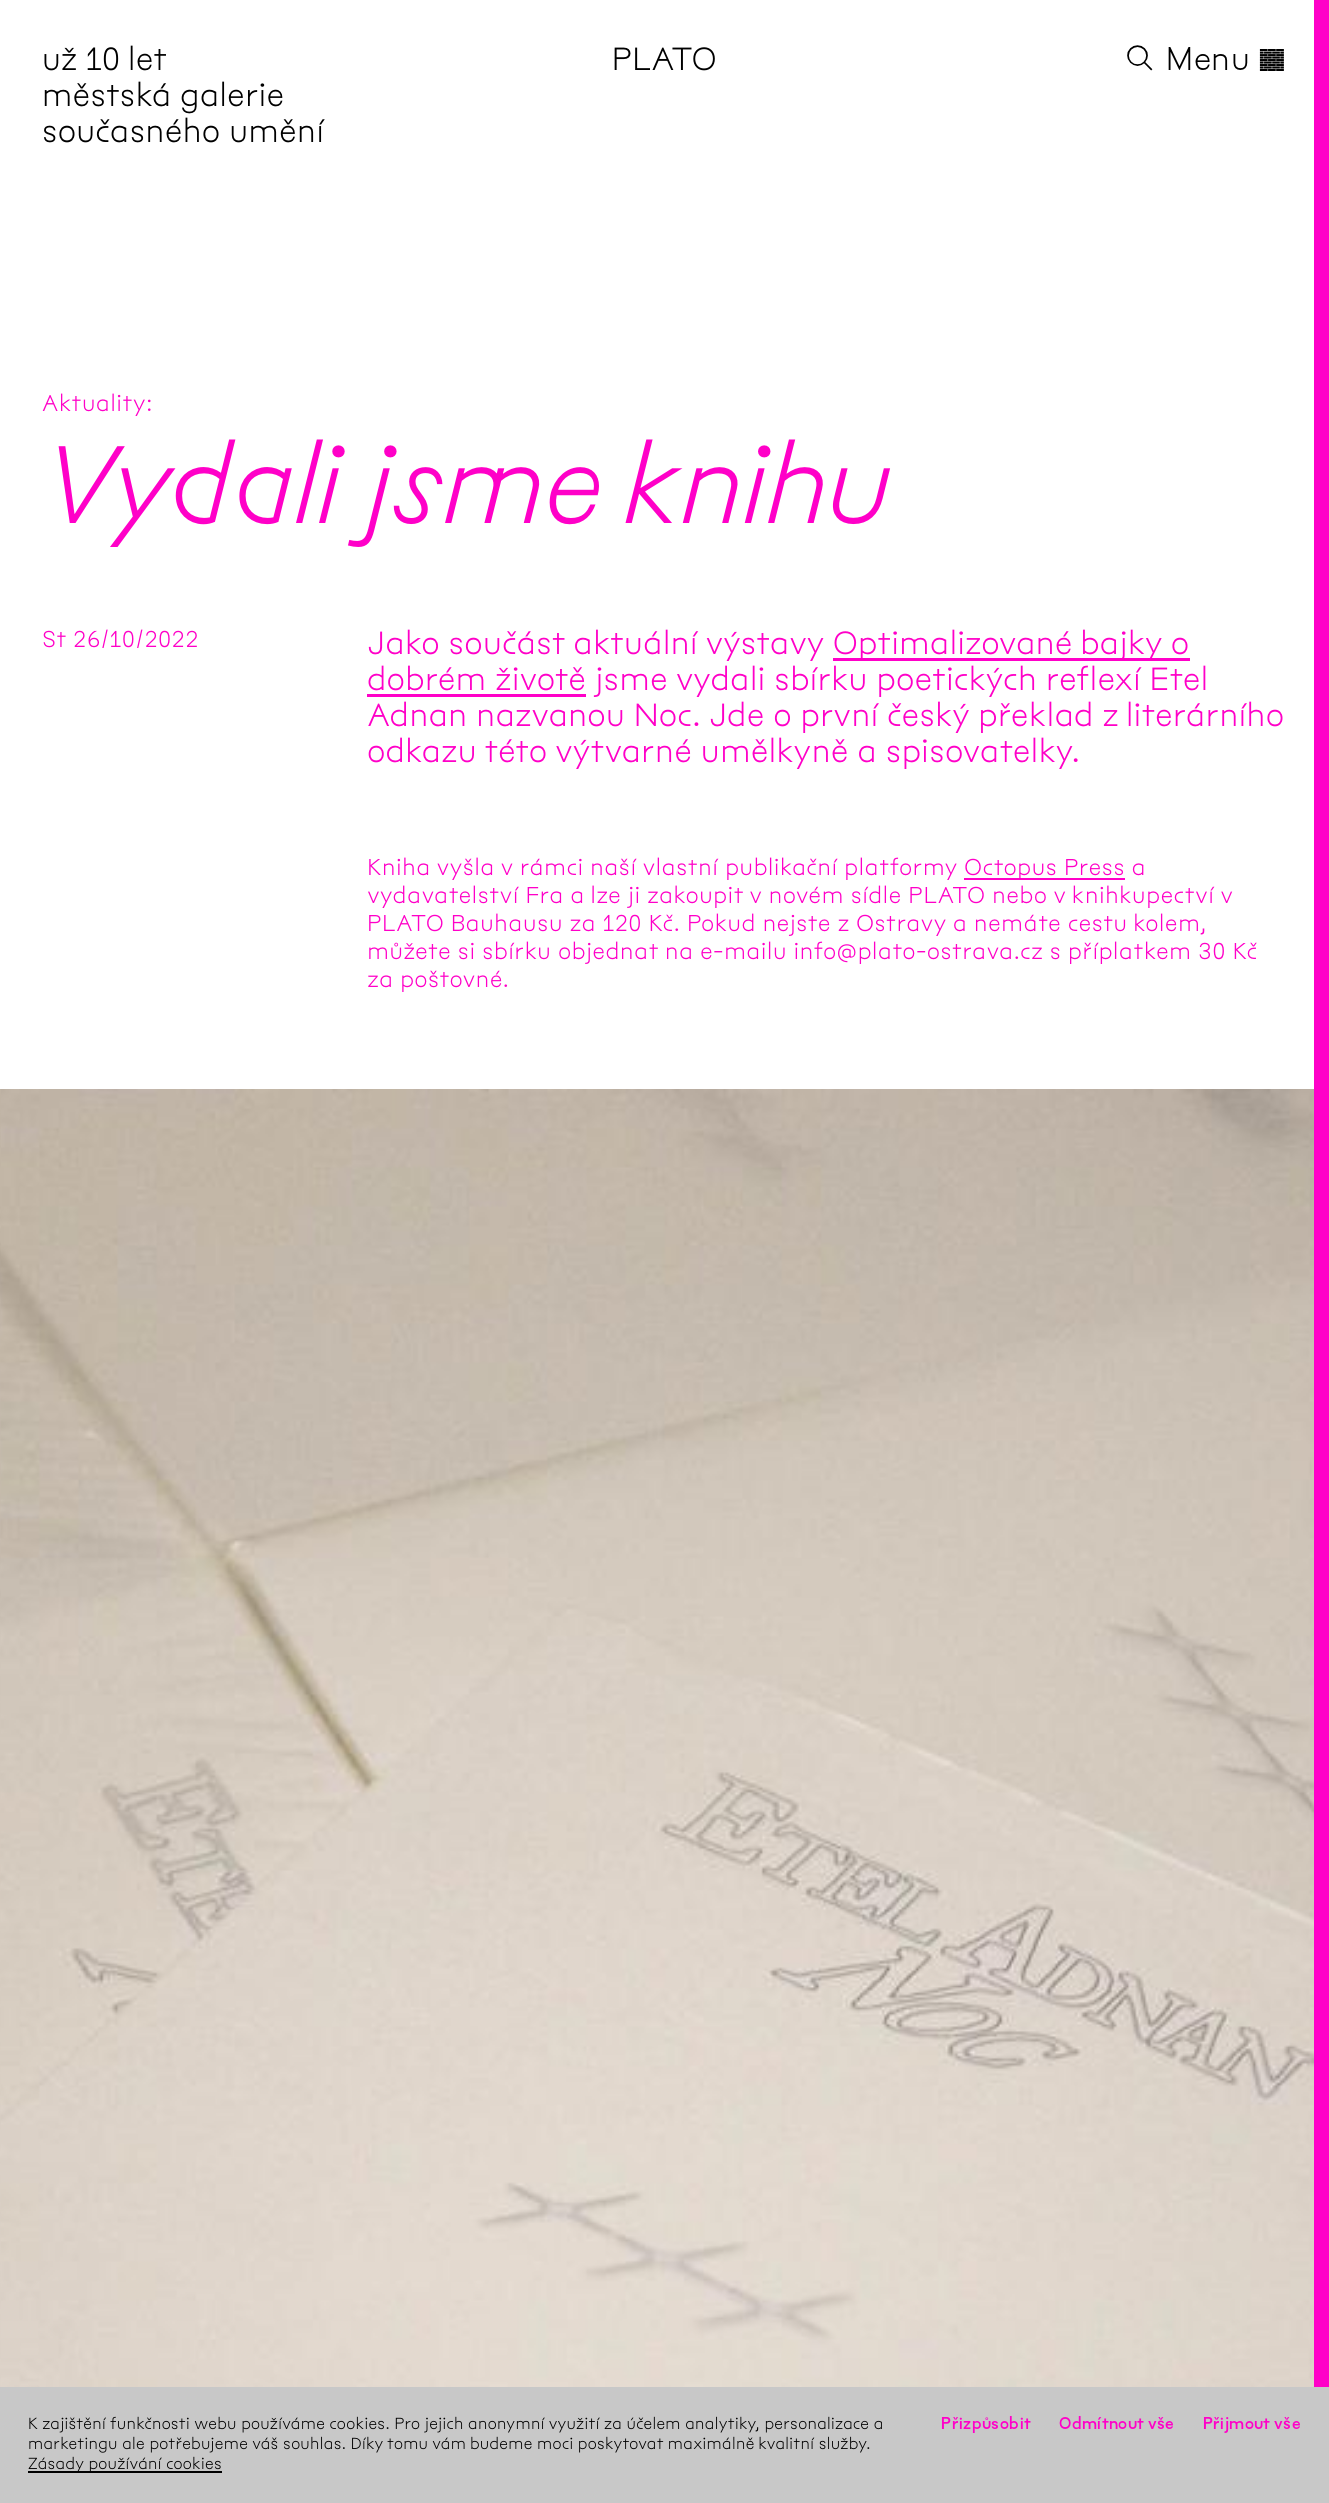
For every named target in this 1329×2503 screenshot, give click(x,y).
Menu (1226, 60)
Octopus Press (1044, 868)
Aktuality (94, 404)
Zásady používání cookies (125, 2464)
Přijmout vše (1252, 2424)
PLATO (664, 60)
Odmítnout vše (1117, 2424)
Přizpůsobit (986, 2424)
